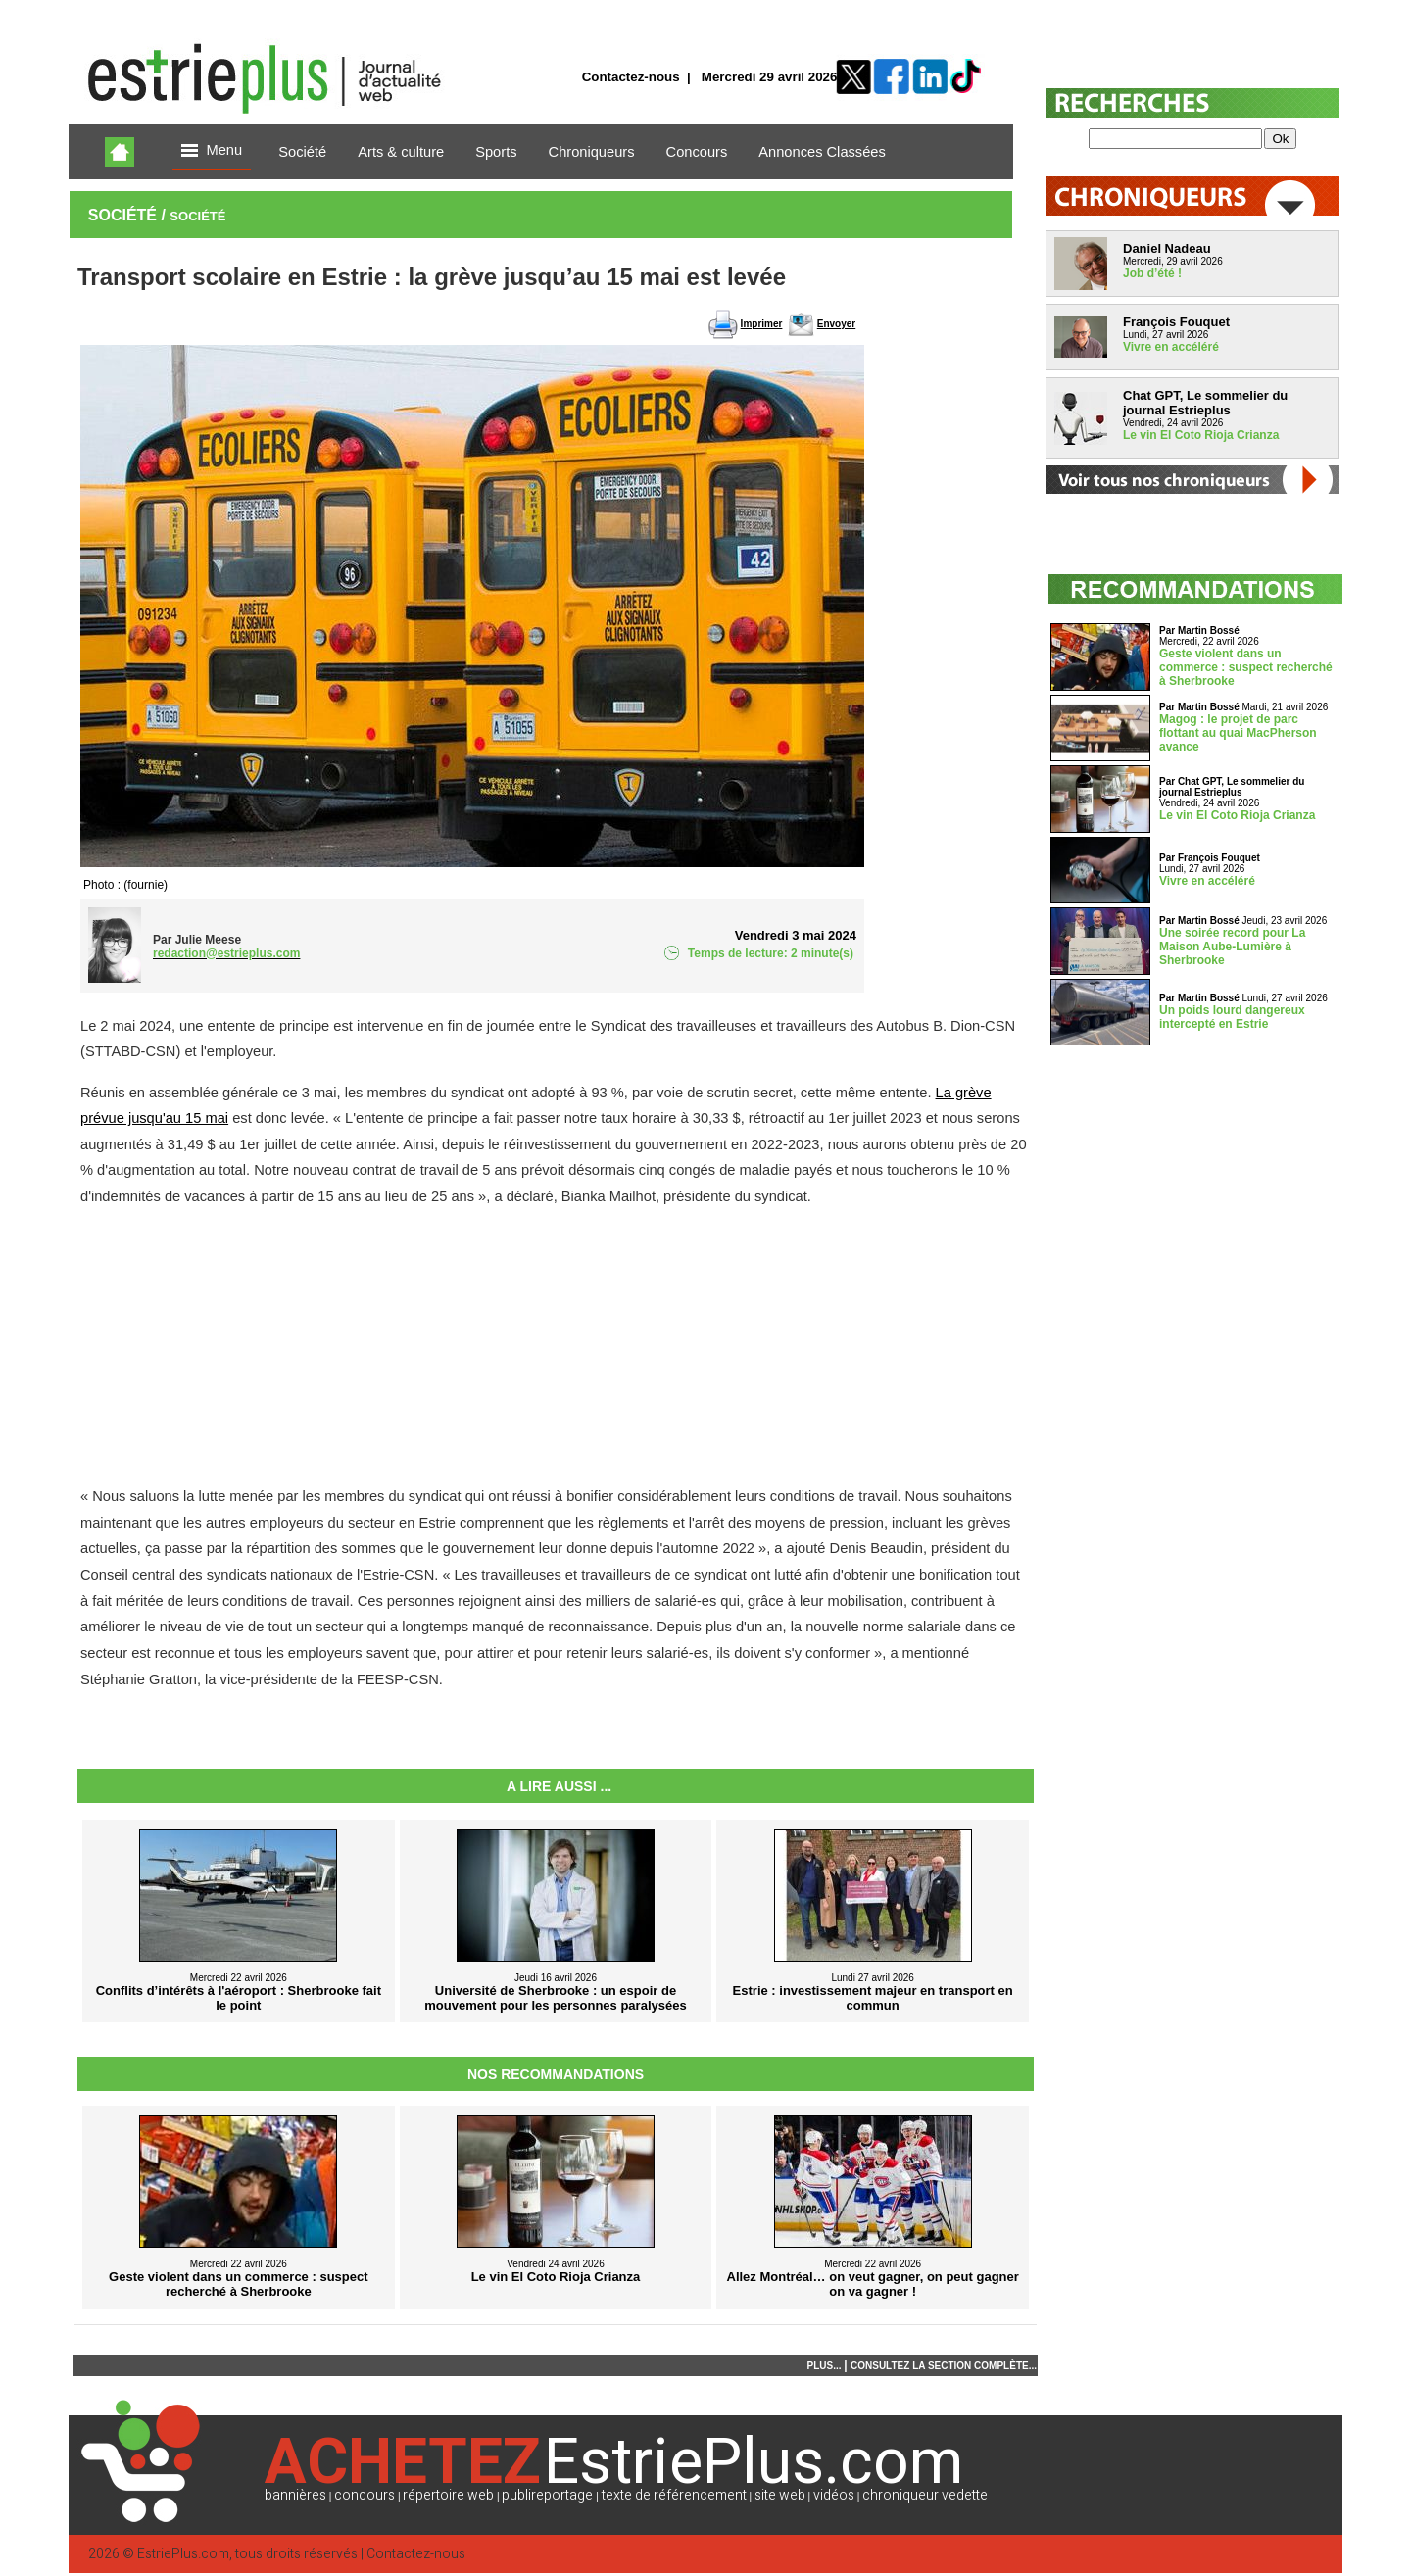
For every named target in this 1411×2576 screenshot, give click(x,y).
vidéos (833, 2495)
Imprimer (762, 323)
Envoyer (836, 323)
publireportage (547, 2495)
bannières (295, 2495)
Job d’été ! (1152, 273)
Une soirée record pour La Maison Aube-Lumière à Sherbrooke (1232, 946)
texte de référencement (674, 2495)
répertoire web (448, 2495)
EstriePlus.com (183, 2554)
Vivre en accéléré (1171, 347)
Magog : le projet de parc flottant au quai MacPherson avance (1238, 732)
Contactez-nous (631, 77)
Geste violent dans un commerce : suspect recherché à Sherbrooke (1246, 667)
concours (364, 2495)
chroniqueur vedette (925, 2495)
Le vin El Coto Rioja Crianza (1201, 435)
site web (779, 2495)
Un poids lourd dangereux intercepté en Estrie (1232, 1017)
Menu (211, 151)
